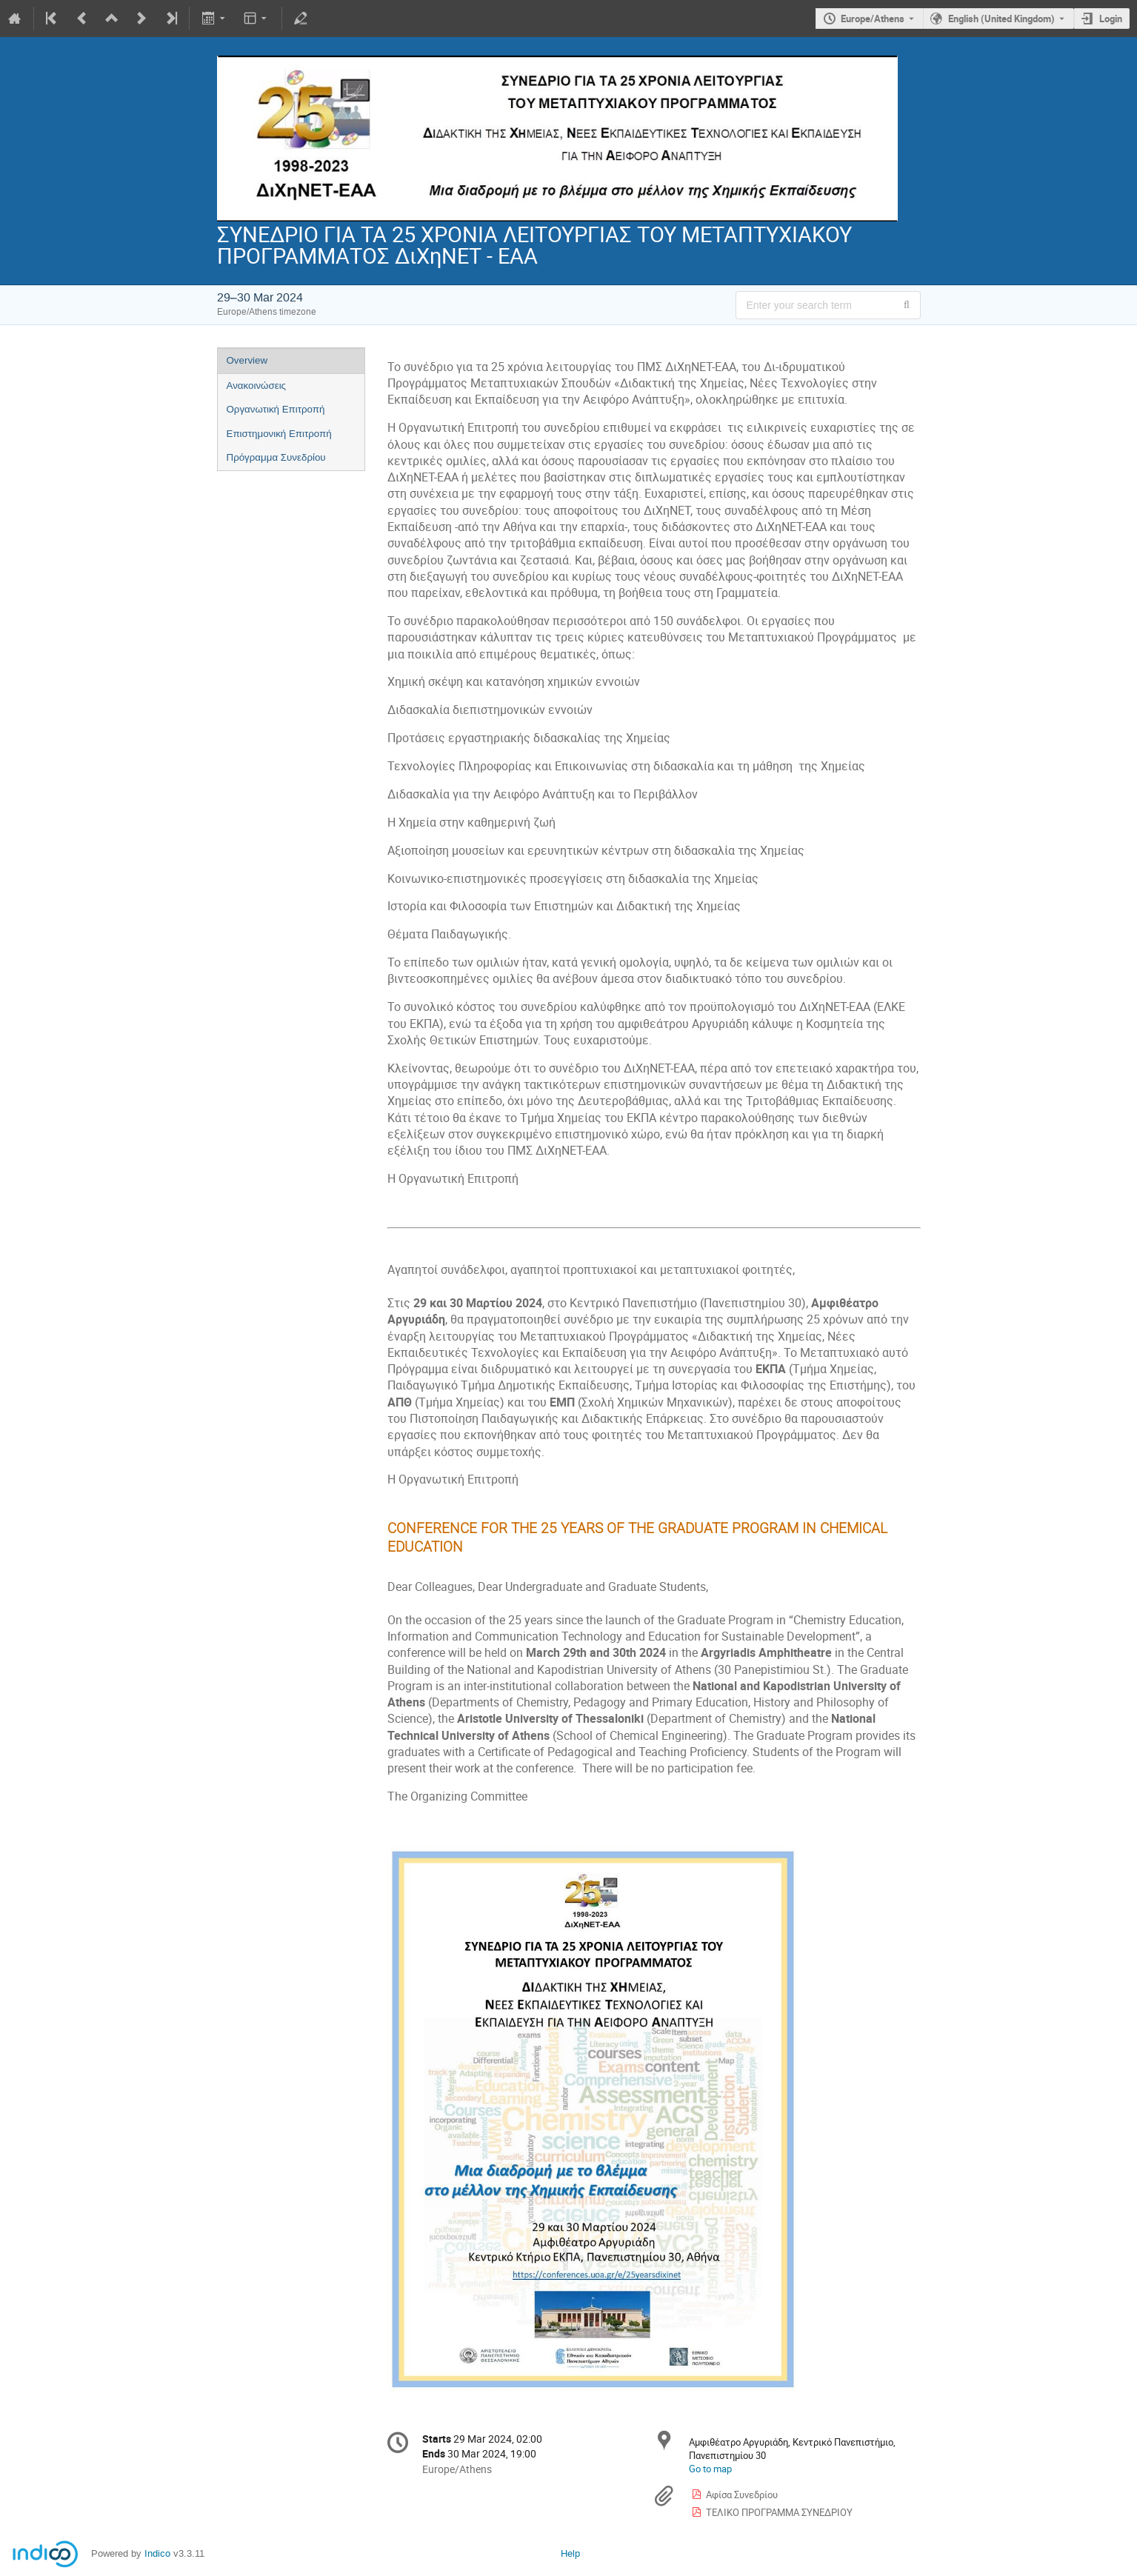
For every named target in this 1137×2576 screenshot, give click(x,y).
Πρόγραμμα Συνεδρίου (276, 457)
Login (1110, 18)
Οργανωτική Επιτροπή (276, 409)
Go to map (710, 2468)
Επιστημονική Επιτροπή (279, 433)
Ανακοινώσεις (257, 385)
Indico (157, 2553)
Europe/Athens (872, 18)
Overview (247, 360)
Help (570, 2553)
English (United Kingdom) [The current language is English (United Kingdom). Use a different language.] (1001, 18)
